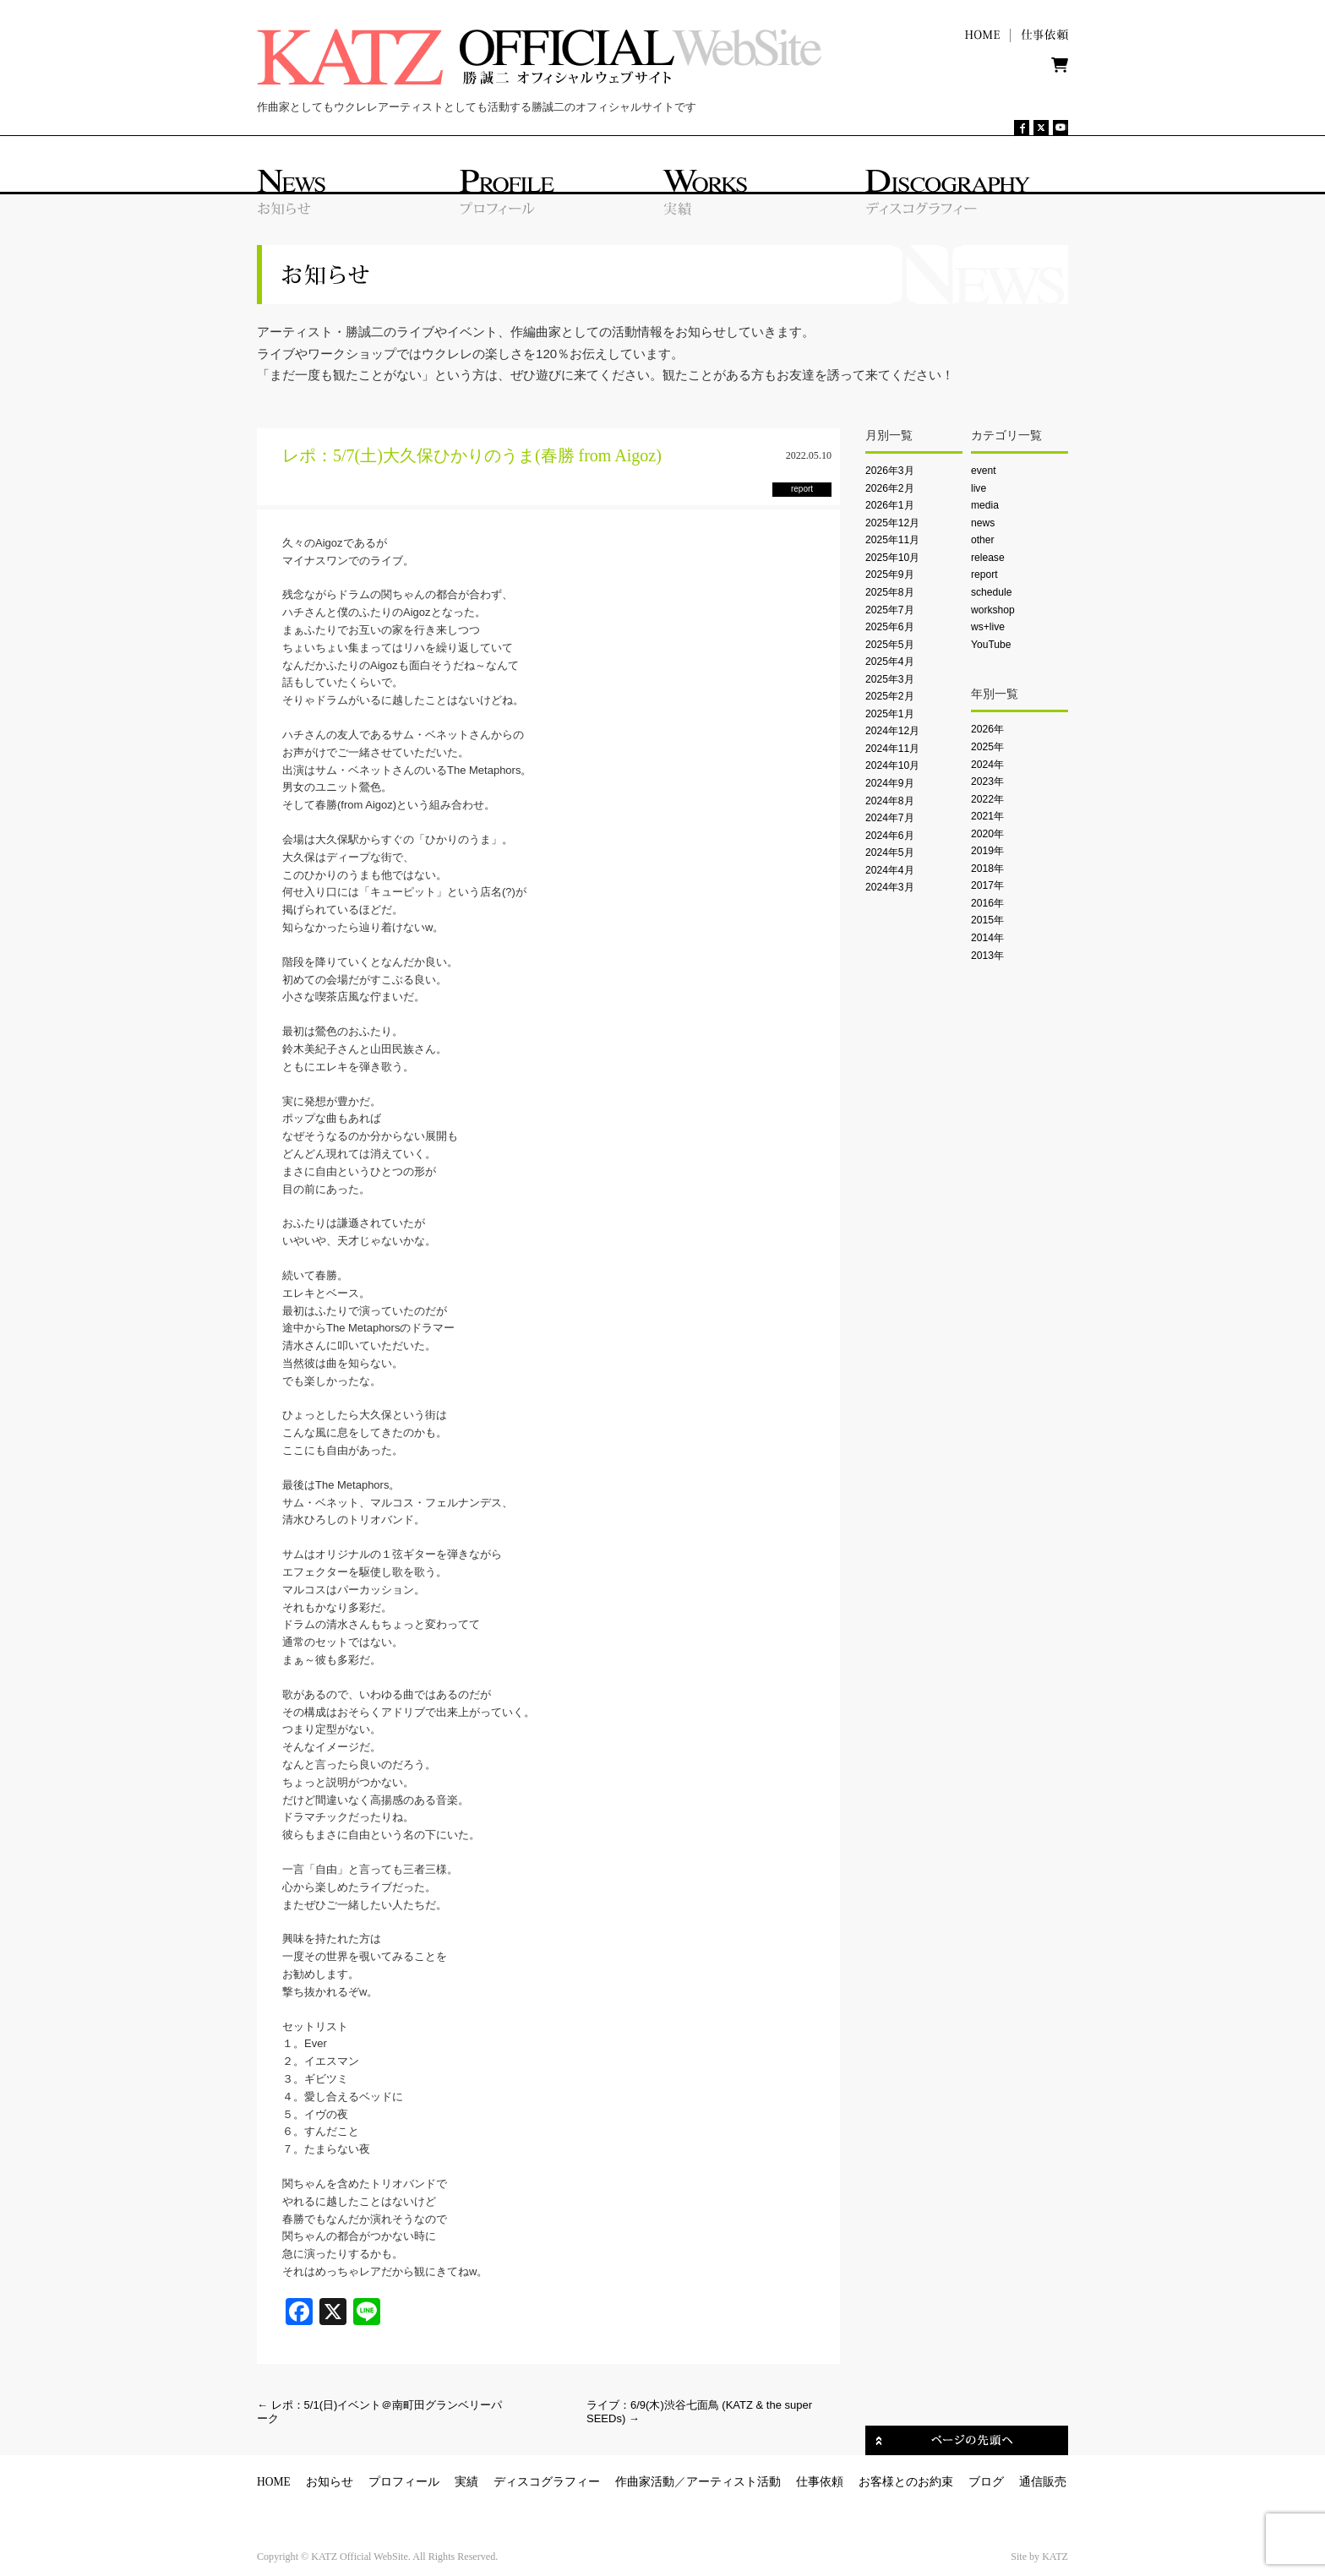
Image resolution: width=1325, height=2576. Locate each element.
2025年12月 (892, 523)
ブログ (986, 2481)
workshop (993, 610)
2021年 (987, 816)
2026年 (987, 729)
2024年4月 (889, 870)
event (983, 471)
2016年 (987, 903)
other (983, 540)
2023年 (987, 781)
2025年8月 (889, 592)
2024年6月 (889, 835)
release (988, 558)
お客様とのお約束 (906, 2481)
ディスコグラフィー (546, 2481)
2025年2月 (889, 696)
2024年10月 (892, 765)
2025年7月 (889, 610)
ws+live (988, 627)
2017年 (987, 885)
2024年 (987, 765)
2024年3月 (889, 887)
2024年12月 (892, 731)
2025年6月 (889, 627)
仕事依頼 (819, 2481)
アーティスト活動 (733, 2481)
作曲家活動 (644, 2481)
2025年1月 (889, 714)
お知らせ (329, 2481)
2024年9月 (889, 783)
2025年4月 (889, 661)
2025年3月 (889, 679)
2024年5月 (889, 852)
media (985, 505)
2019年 (987, 851)
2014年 (987, 938)
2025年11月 (892, 540)
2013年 (987, 955)
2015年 (987, 920)
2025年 (987, 747)
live (978, 488)
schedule (991, 592)
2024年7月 (889, 818)
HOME (274, 2481)
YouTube (991, 645)
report (984, 574)
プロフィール (403, 2481)
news (983, 523)
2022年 (987, 799)
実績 (466, 2481)
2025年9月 (889, 574)
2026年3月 (889, 471)
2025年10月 (892, 558)
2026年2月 (889, 488)
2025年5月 (889, 645)
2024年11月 (892, 748)
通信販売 (1042, 2481)
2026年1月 (889, 505)
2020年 (987, 834)
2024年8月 (889, 801)
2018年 (987, 868)
